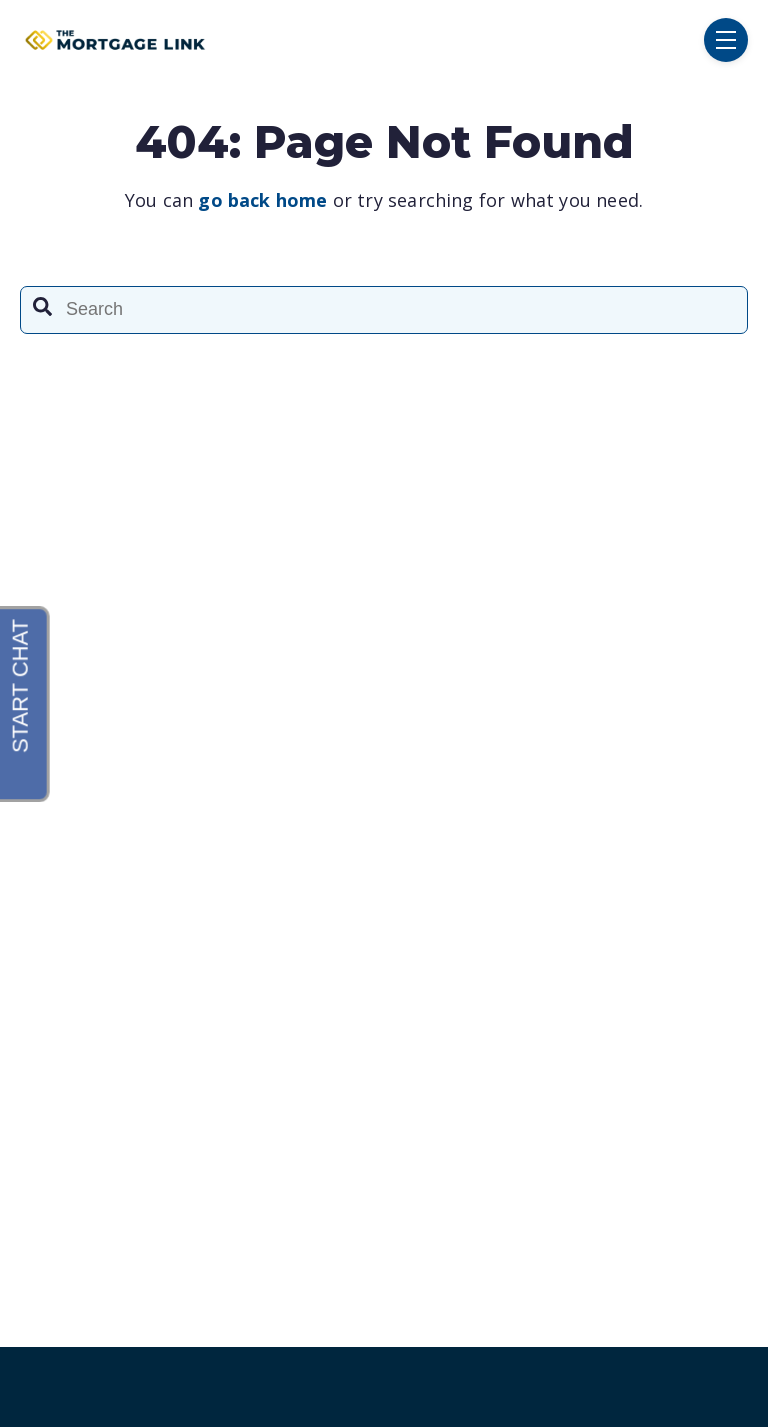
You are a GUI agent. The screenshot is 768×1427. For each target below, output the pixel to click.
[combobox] (384, 310)
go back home (262, 200)
